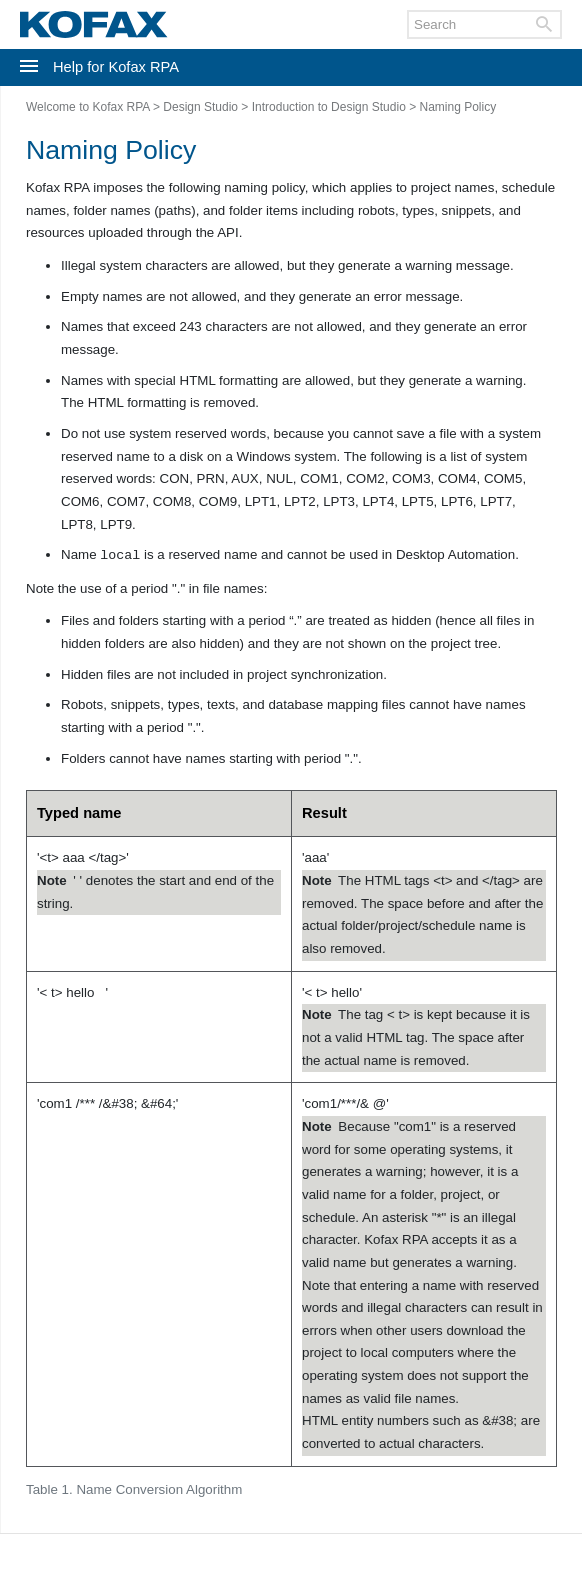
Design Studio (200, 107)
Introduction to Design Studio (329, 107)
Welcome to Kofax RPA (88, 107)
